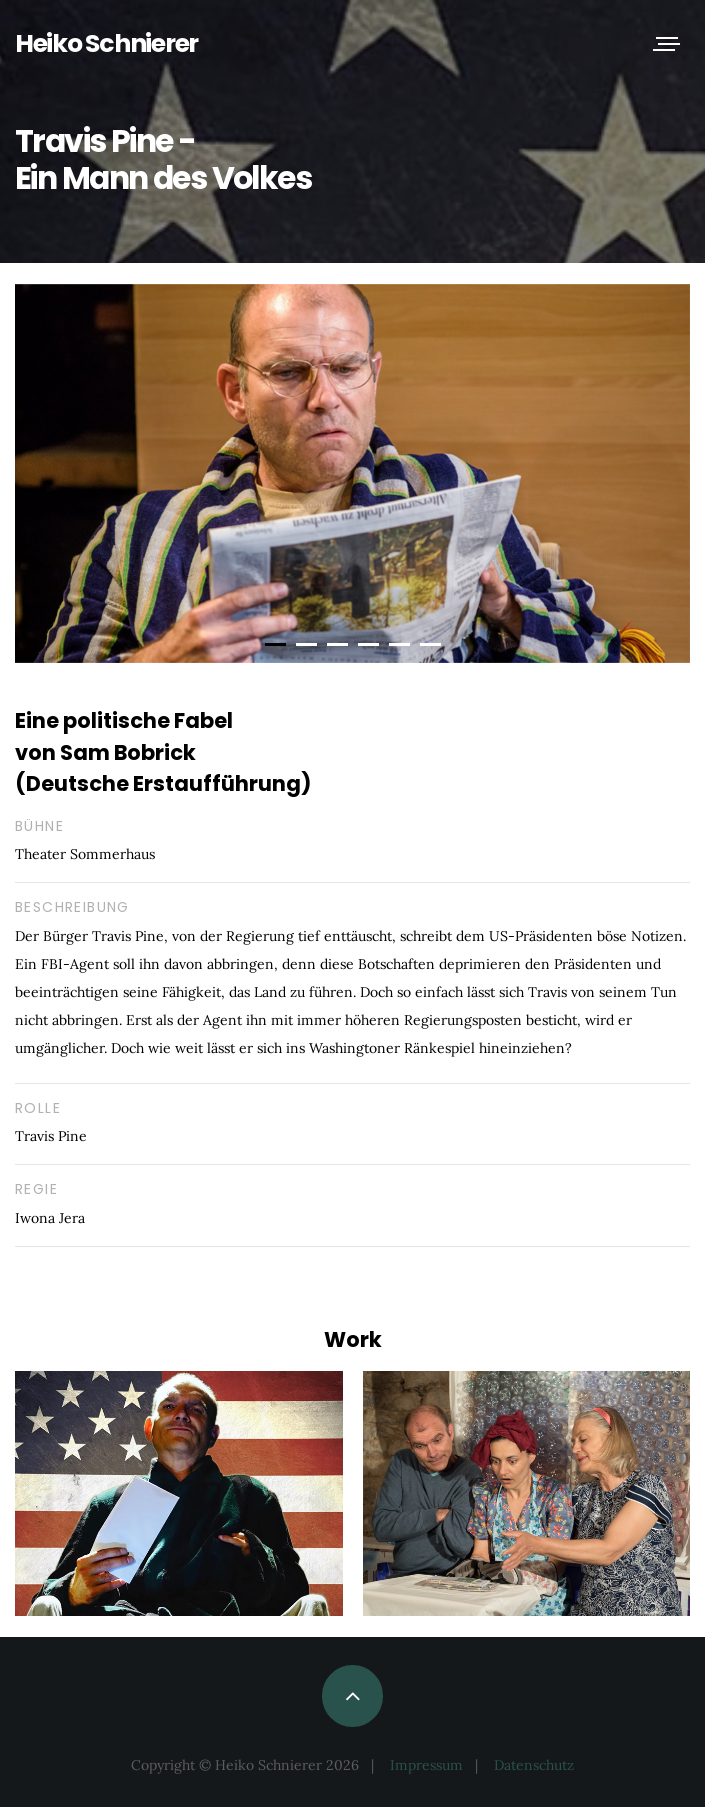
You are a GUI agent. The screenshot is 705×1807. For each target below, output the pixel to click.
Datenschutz (534, 1765)
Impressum (426, 1765)
